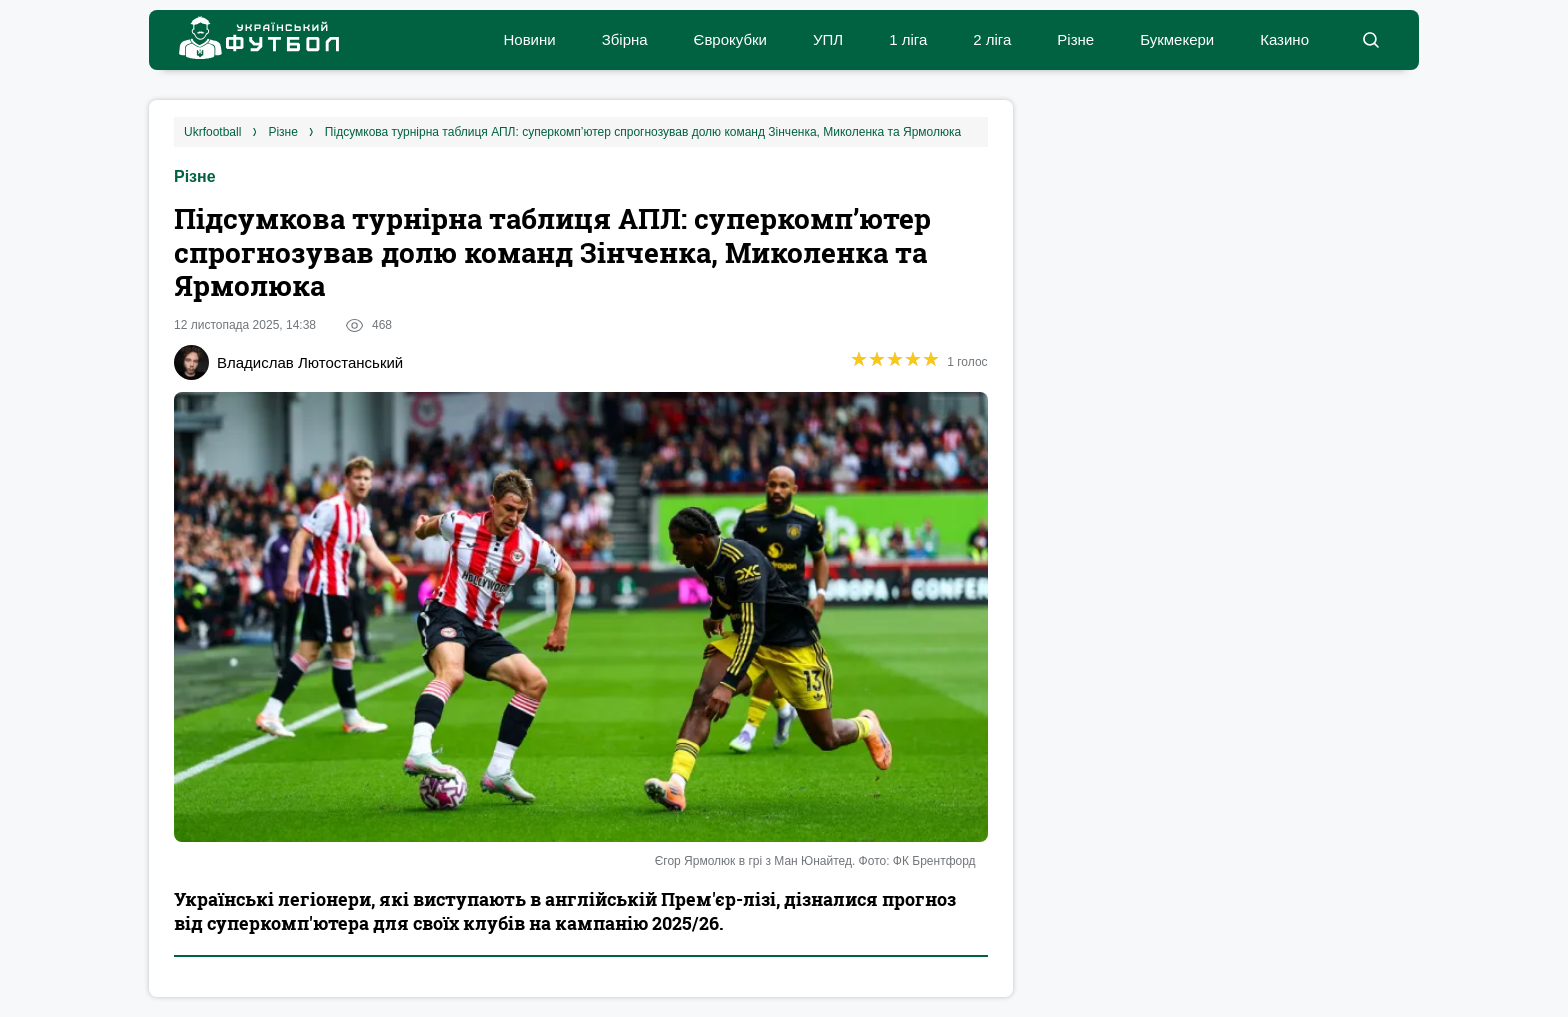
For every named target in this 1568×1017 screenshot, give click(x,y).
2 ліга (992, 39)
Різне (1075, 39)
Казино (1284, 39)
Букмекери (1177, 39)
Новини (529, 39)
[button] (1370, 40)
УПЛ (828, 39)
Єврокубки (730, 39)
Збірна (625, 39)
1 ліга (908, 39)
